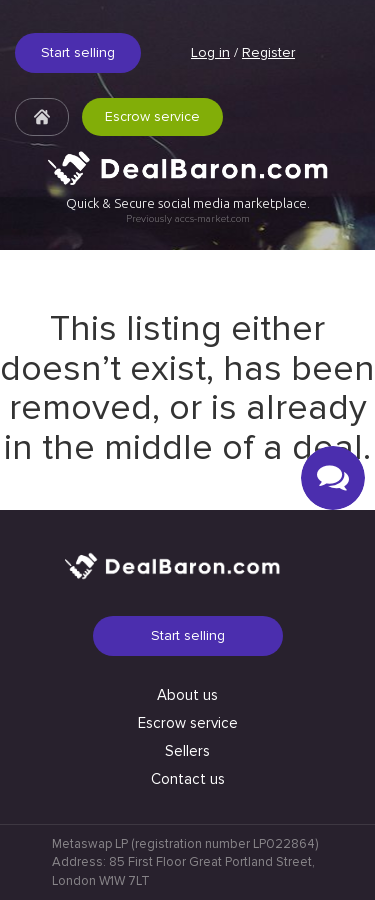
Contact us (188, 779)
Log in (210, 52)
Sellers (187, 751)
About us (187, 695)
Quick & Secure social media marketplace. (188, 210)
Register (268, 52)
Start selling (78, 52)
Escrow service (152, 116)
